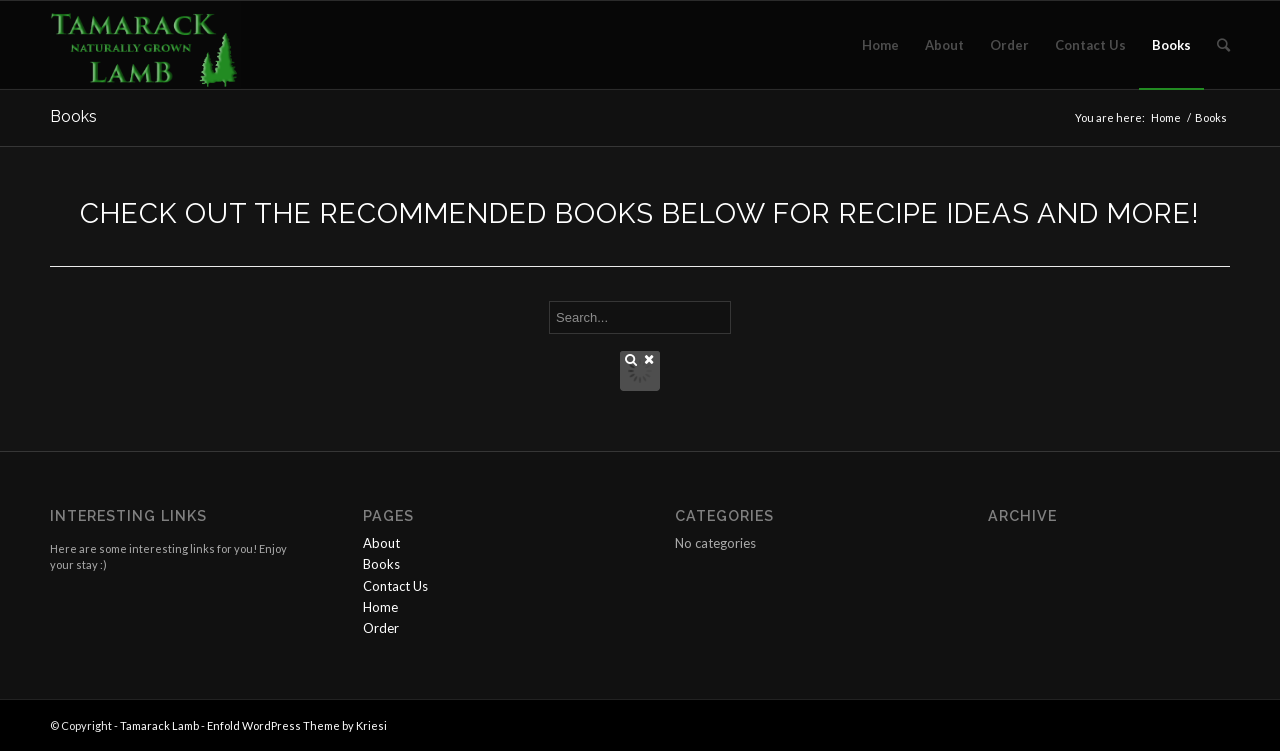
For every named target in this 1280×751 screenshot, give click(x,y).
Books (73, 116)
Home (1166, 117)
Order (381, 628)
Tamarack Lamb (159, 725)
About (381, 543)
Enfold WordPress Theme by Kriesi (297, 725)
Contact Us (395, 586)
